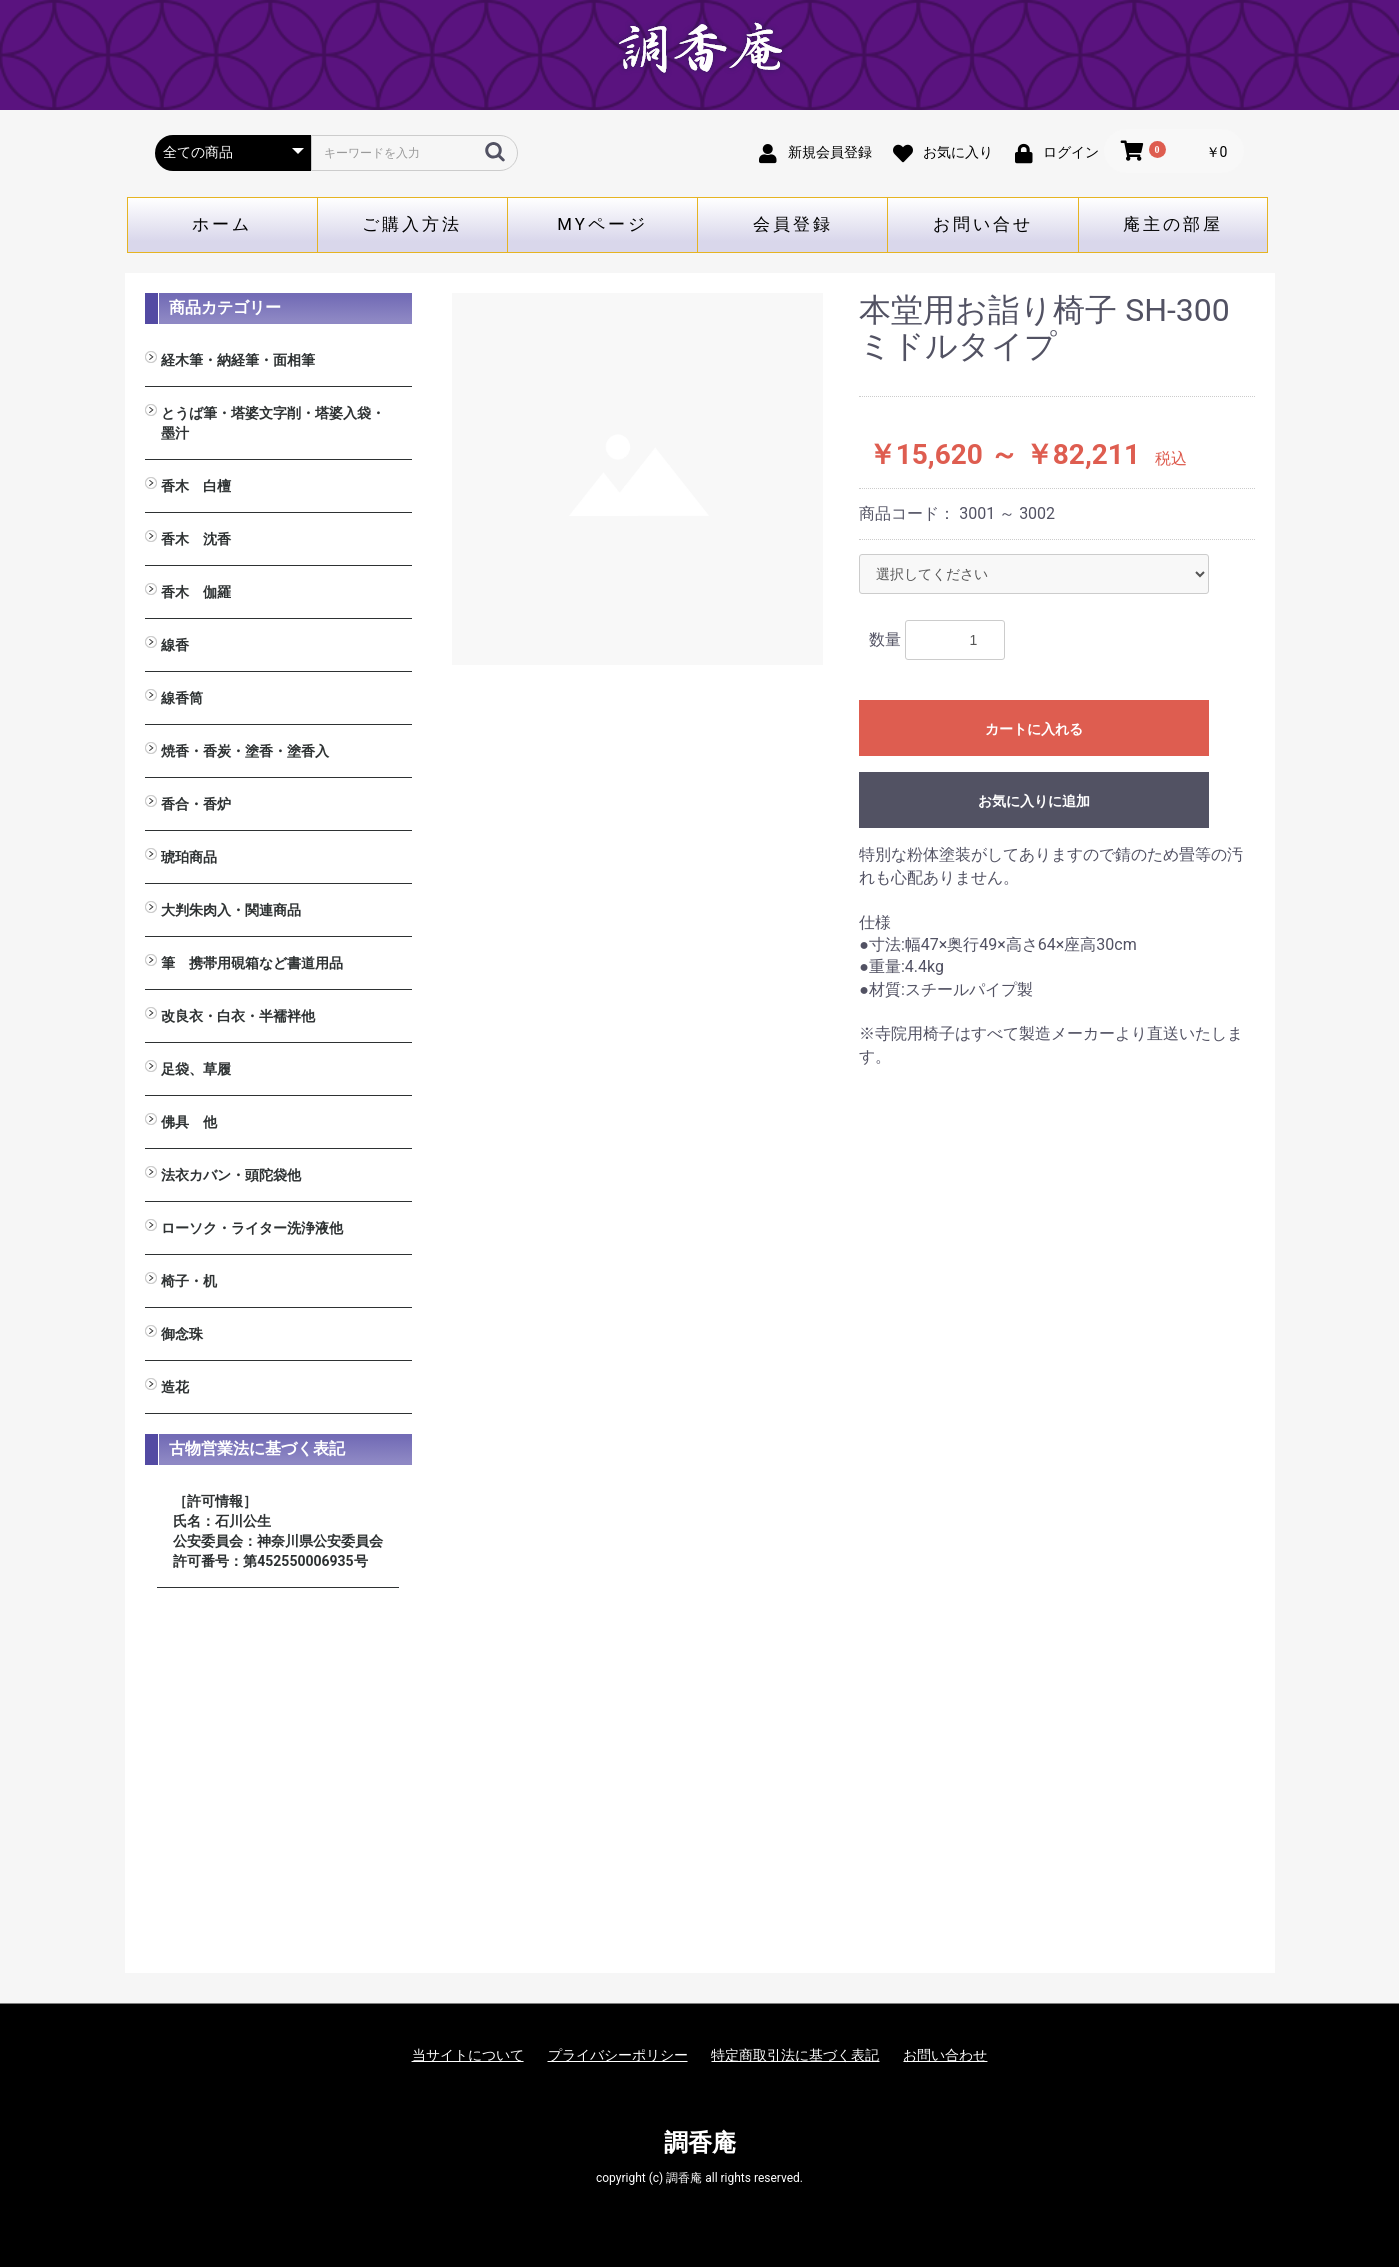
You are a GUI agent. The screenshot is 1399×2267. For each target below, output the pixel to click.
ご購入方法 (412, 224)
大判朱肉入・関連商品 (231, 910)
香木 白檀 (196, 486)
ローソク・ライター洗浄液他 (252, 1228)
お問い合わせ (945, 2055)
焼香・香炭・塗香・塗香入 (245, 751)
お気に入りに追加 (1034, 801)
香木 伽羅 (196, 592)
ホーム (222, 224)
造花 (175, 1387)
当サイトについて (468, 2055)
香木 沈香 (196, 539)
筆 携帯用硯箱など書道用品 (252, 963)
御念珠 (182, 1334)
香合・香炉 (196, 804)
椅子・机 (189, 1281)
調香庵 (700, 2143)
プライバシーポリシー (618, 2055)
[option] (638, 479)
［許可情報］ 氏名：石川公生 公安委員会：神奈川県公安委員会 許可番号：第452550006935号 (278, 1531)
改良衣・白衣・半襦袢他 (238, 1016)
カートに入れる (1034, 729)
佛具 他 (189, 1122)
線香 (175, 645)
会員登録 (793, 224)
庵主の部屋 (1173, 224)
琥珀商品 (189, 857)
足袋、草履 (196, 1069)
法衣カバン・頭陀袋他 (231, 1175)
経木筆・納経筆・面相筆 (238, 360)
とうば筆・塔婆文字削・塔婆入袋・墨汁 (273, 423)
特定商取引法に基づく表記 (795, 2055)
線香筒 (182, 698)
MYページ (602, 224)
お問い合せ (983, 224)
